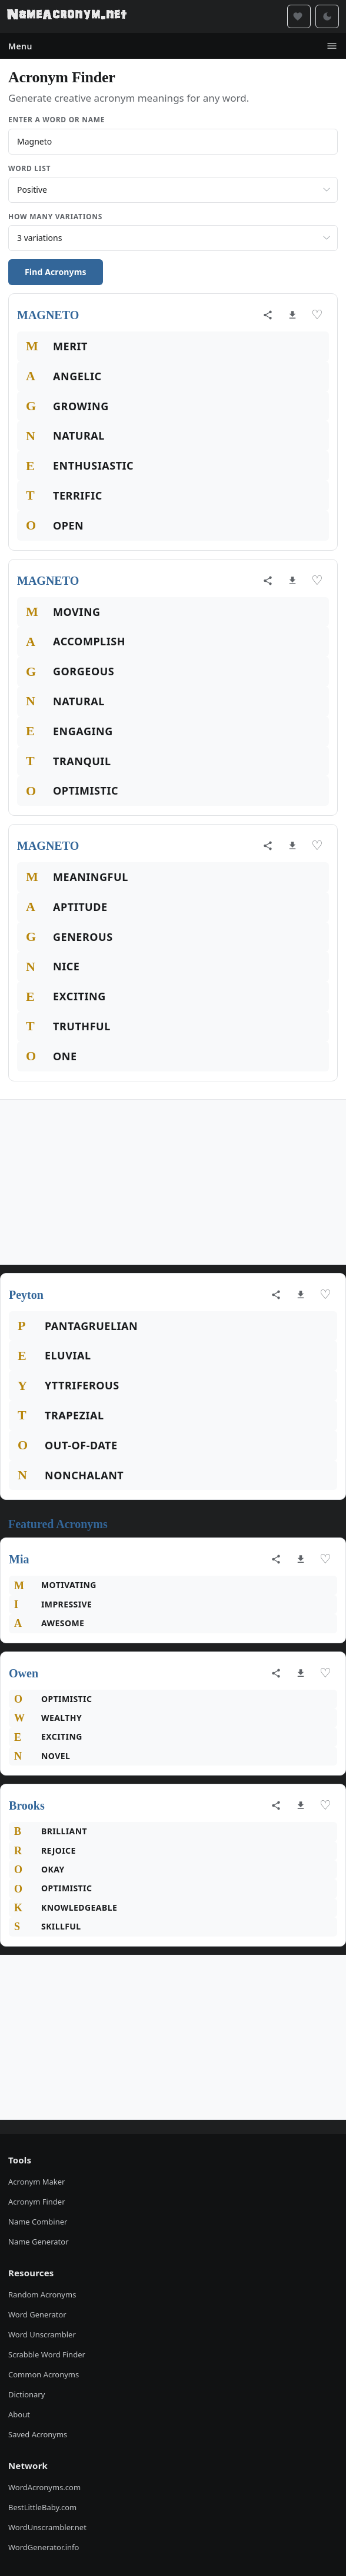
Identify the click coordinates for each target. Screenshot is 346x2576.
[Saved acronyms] (299, 16)
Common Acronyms (43, 2374)
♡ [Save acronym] (317, 314)
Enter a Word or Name (56, 120)
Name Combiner (37, 2221)
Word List (29, 168)
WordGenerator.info (43, 2547)
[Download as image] (292, 315)
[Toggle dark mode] (327, 16)
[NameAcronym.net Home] (67, 16)
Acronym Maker (36, 2181)
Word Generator (37, 2314)
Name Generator (38, 2241)
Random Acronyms (42, 2294)
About (19, 2414)
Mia (19, 1559)
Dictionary (26, 2394)
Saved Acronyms (37, 2434)
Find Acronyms (55, 271)
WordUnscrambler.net (47, 2527)
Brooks (27, 1805)
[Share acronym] (268, 315)
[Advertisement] (173, 1182)
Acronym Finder (36, 2201)
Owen (23, 1673)
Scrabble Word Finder (46, 2354)
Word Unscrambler (42, 2334)
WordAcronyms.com (44, 2487)
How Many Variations (55, 217)
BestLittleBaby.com (42, 2507)
